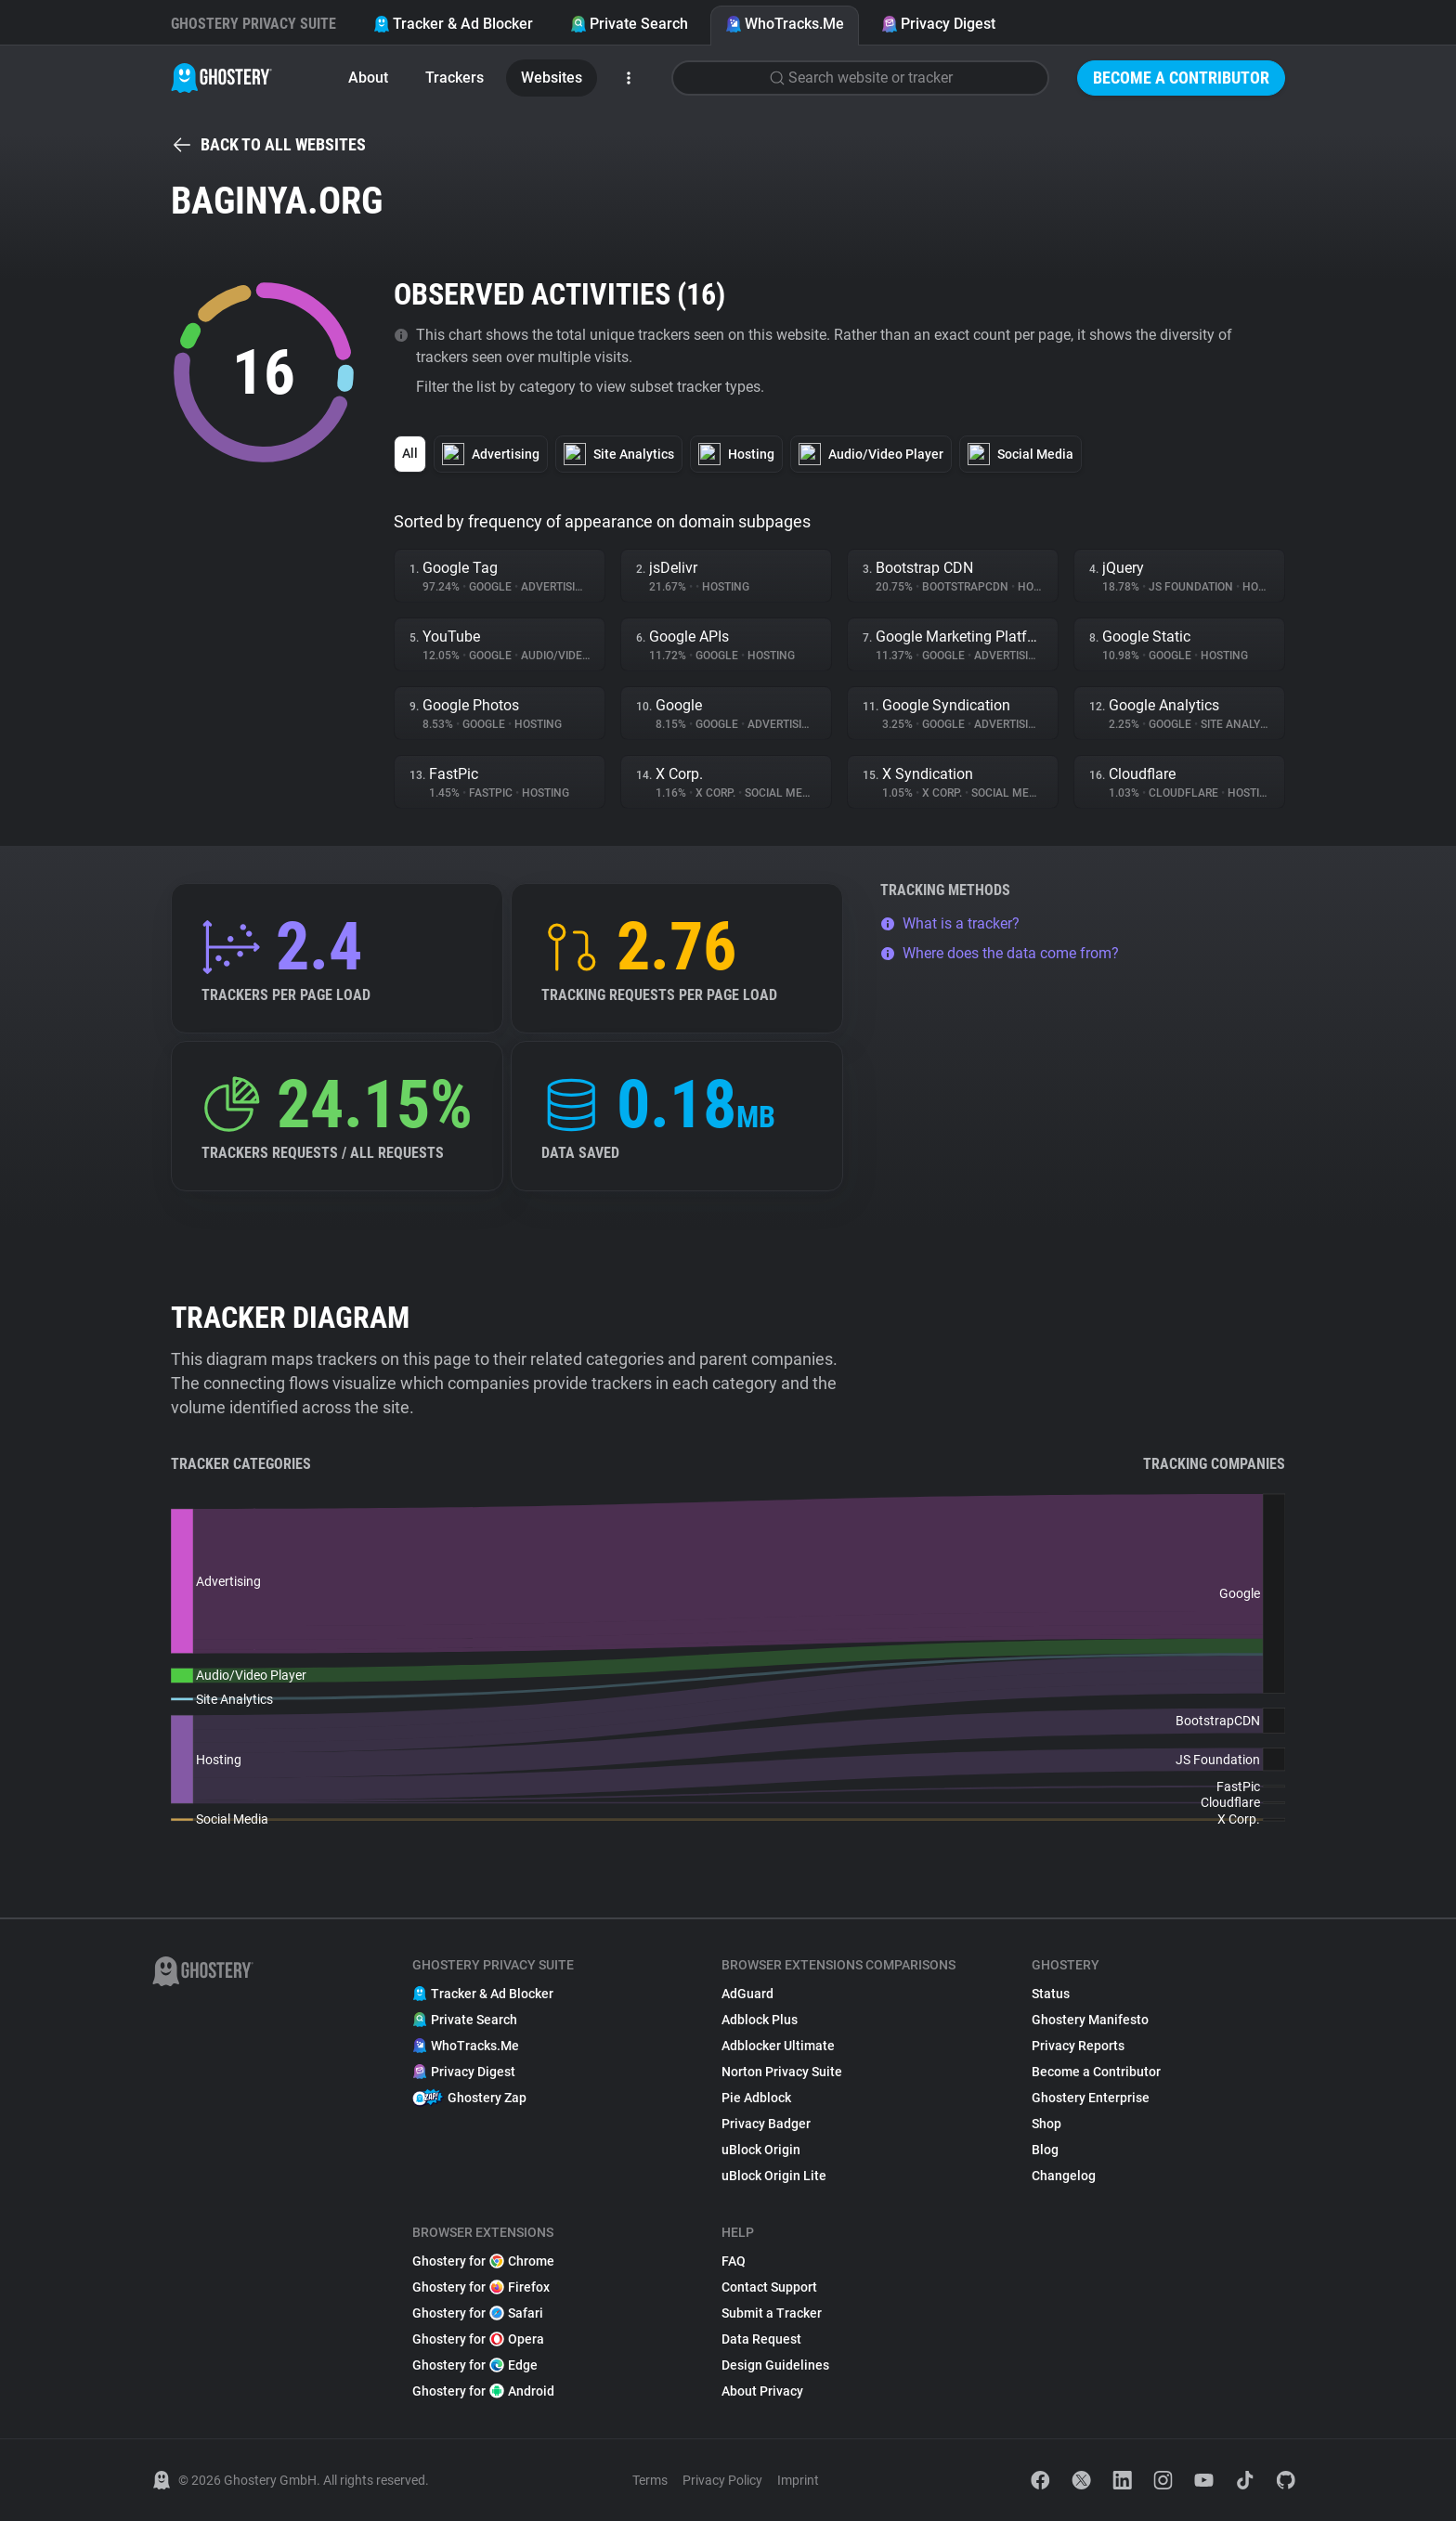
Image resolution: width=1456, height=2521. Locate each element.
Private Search (629, 23)
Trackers (454, 77)
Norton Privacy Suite (782, 2071)
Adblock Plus (760, 2019)
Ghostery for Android (483, 2391)
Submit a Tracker (772, 2313)
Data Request (761, 2339)
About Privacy (762, 2391)
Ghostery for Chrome (483, 2261)
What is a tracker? (950, 923)
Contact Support (769, 2287)
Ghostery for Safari (477, 2313)
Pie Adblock (756, 2097)
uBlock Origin (761, 2149)
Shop (1046, 2123)
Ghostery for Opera (478, 2339)
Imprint (798, 2480)
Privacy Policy (722, 2480)
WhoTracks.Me (784, 23)
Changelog (1064, 2175)
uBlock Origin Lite (774, 2175)
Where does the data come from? (999, 953)
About (368, 77)
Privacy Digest (938, 23)
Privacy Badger (766, 2123)
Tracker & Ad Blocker (453, 23)
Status (1051, 1993)
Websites (551, 77)
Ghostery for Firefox (481, 2287)
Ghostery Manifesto (1090, 2019)
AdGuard (748, 1993)
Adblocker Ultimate (778, 2045)
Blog (1045, 2149)
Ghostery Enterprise (1091, 2097)
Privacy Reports (1078, 2045)
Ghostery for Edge (475, 2365)
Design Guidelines (775, 2365)
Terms (650, 2480)
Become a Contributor (1181, 77)
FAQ (734, 2261)
